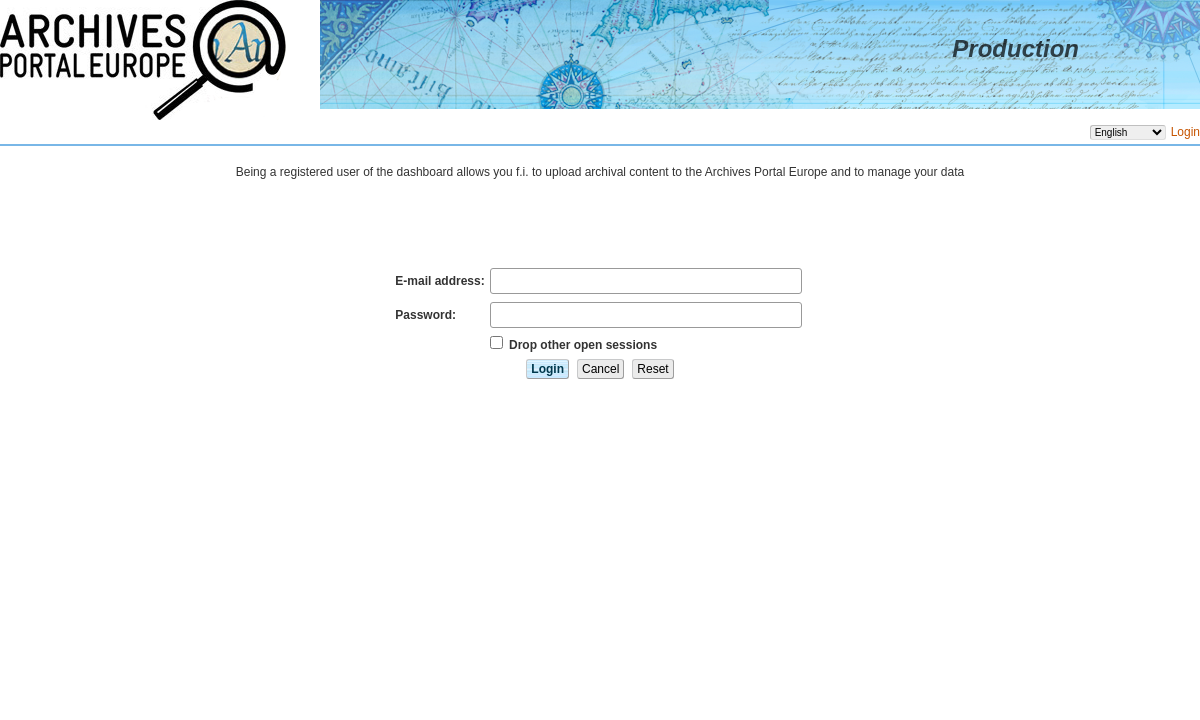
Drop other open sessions (583, 345)
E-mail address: (439, 281)
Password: (425, 315)
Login (1185, 132)
